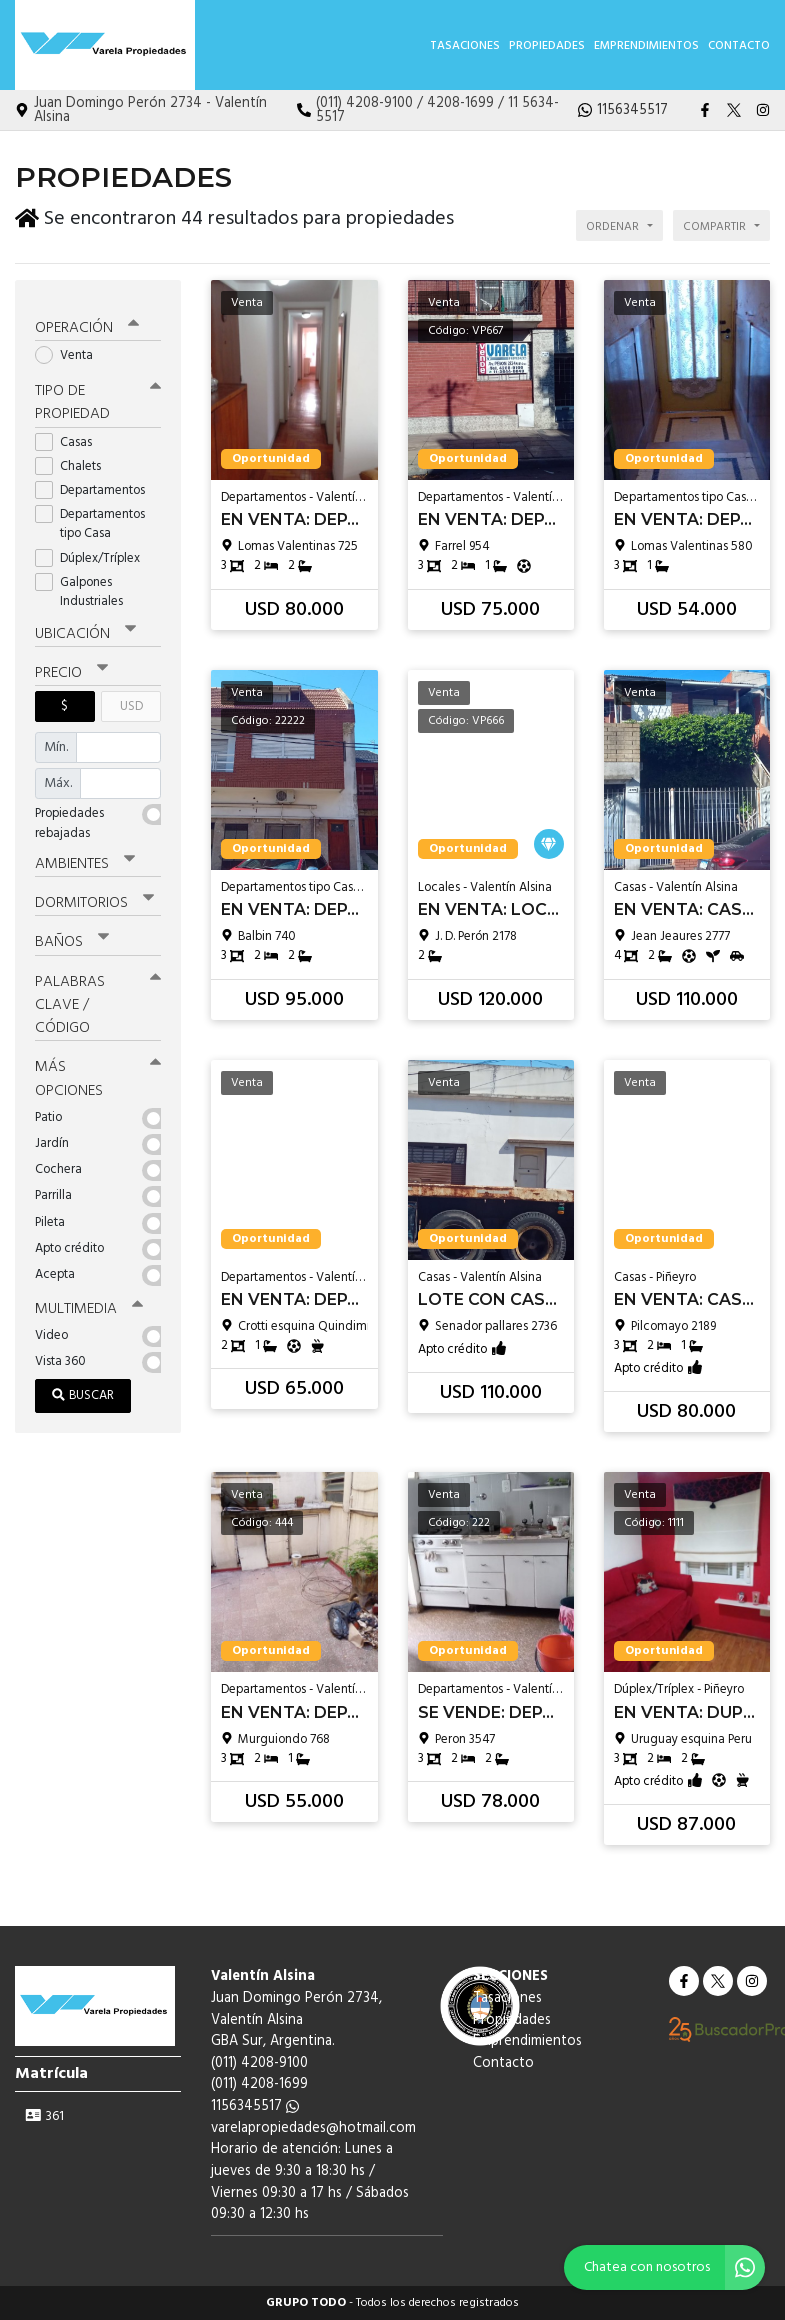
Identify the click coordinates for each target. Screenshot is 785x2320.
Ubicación (85, 626)
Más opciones (98, 1069)
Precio (71, 665)
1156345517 (255, 2106)
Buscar (83, 1384)
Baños (72, 934)
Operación (87, 321)
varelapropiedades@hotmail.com (313, 2128)
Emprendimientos (646, 46)
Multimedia (89, 1299)
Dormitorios (94, 895)
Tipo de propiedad (98, 395)
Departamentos (96, 482)
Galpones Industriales (85, 584)
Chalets (74, 458)
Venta (70, 348)
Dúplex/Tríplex (94, 550)
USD (131, 698)
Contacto (739, 46)
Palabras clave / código (98, 996)
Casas (70, 434)
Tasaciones (465, 46)
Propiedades (547, 46)
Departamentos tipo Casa (90, 516)
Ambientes (85, 856)
